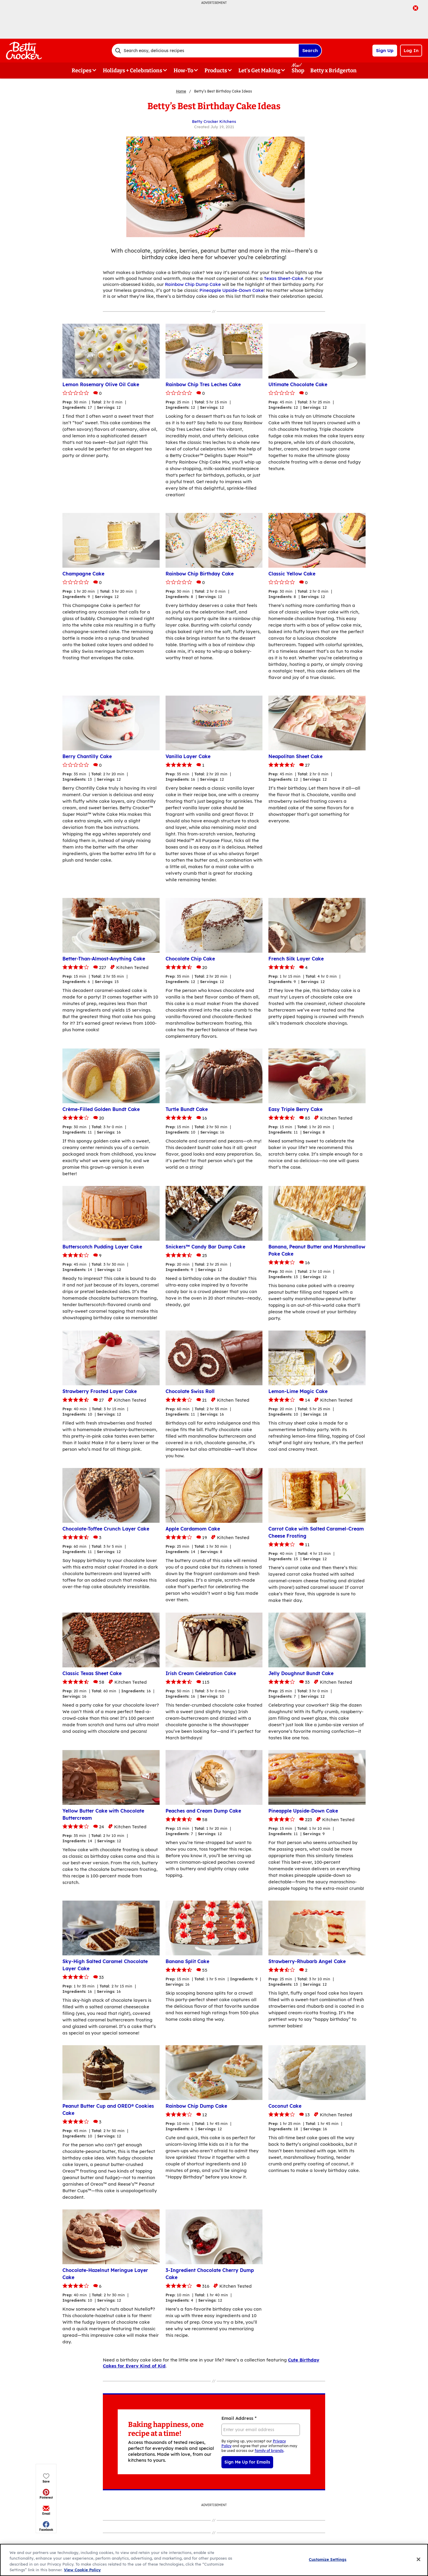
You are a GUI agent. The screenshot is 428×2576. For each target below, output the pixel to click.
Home (181, 91)
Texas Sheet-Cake (283, 278)
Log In (411, 50)
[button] (46, 130)
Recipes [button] (82, 70)
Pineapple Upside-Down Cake (231, 290)
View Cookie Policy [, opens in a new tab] (82, 2569)
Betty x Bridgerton (333, 70)
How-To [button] (183, 70)
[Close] (418, 2559)
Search (310, 50)
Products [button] (215, 70)
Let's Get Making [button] (259, 70)
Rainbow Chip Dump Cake (193, 284)
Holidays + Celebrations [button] (132, 70)
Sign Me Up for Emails (247, 2462)
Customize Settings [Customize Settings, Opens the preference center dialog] (327, 2559)
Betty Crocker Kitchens (214, 121)
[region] (214, 2560)
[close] (415, 8)
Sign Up (385, 50)
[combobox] (205, 50)
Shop (298, 70)
